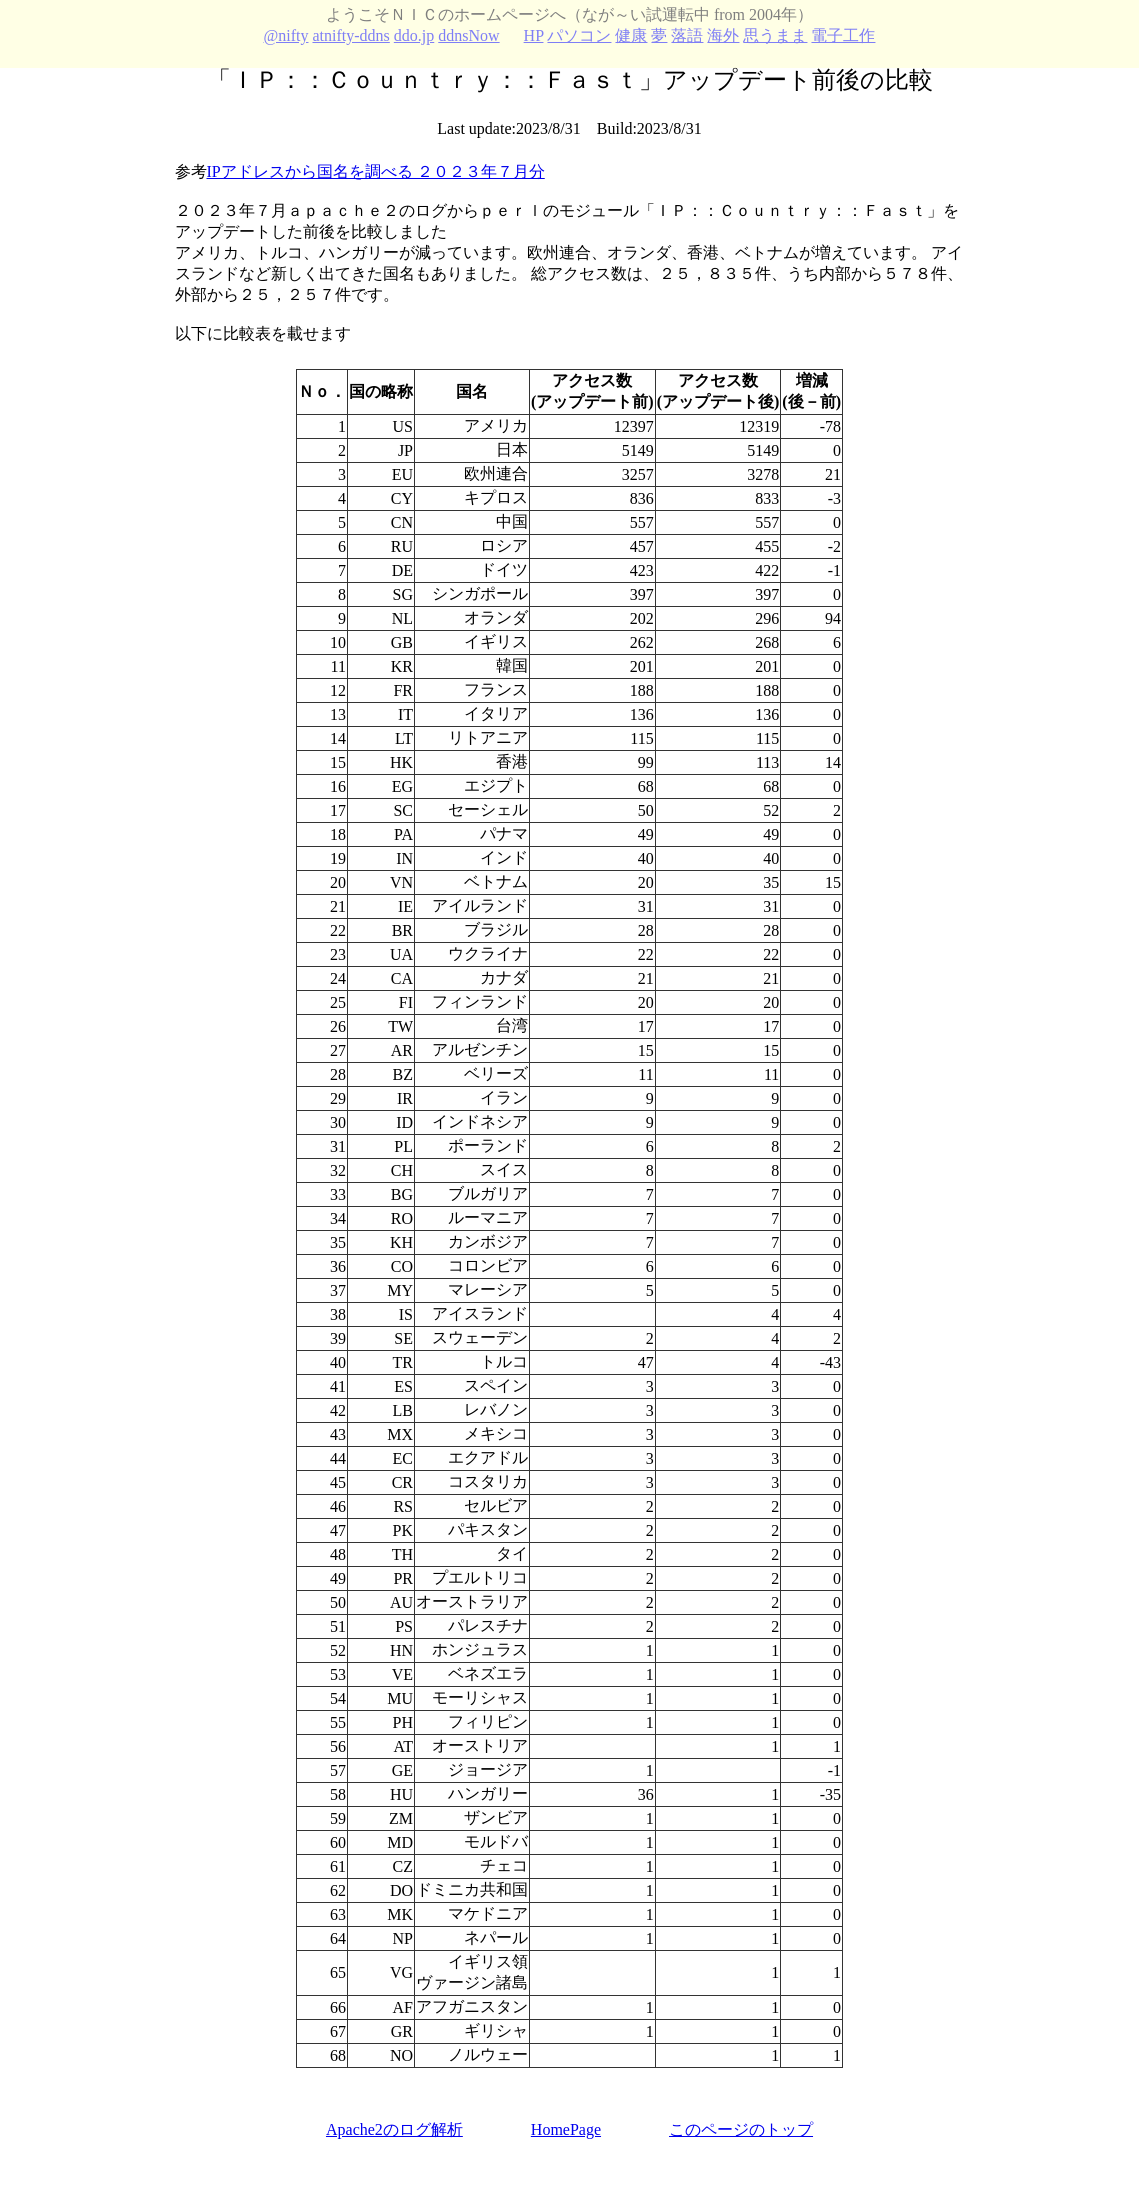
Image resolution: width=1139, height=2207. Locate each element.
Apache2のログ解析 (394, 2129)
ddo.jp (414, 35)
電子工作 (843, 35)
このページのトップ (741, 2129)
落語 (687, 35)
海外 (723, 35)
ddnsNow (468, 35)
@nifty (286, 35)
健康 (631, 35)
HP (534, 35)
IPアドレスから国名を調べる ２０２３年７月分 (376, 171)
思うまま (775, 35)
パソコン (579, 35)
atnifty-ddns (350, 35)
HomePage (566, 2129)
